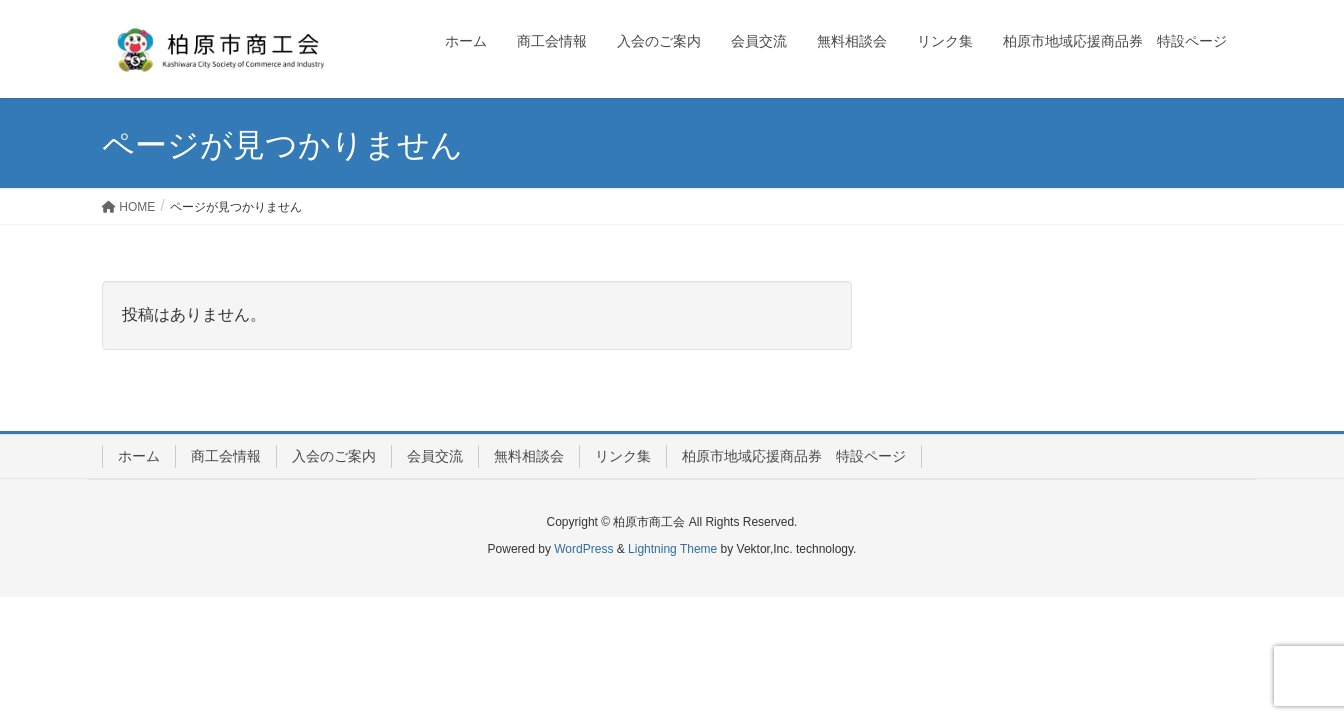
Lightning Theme (672, 549)
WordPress (583, 549)
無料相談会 (529, 456)
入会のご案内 (334, 456)
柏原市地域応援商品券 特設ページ (794, 456)
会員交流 (435, 456)
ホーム (139, 456)
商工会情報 (226, 456)
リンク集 (623, 456)
